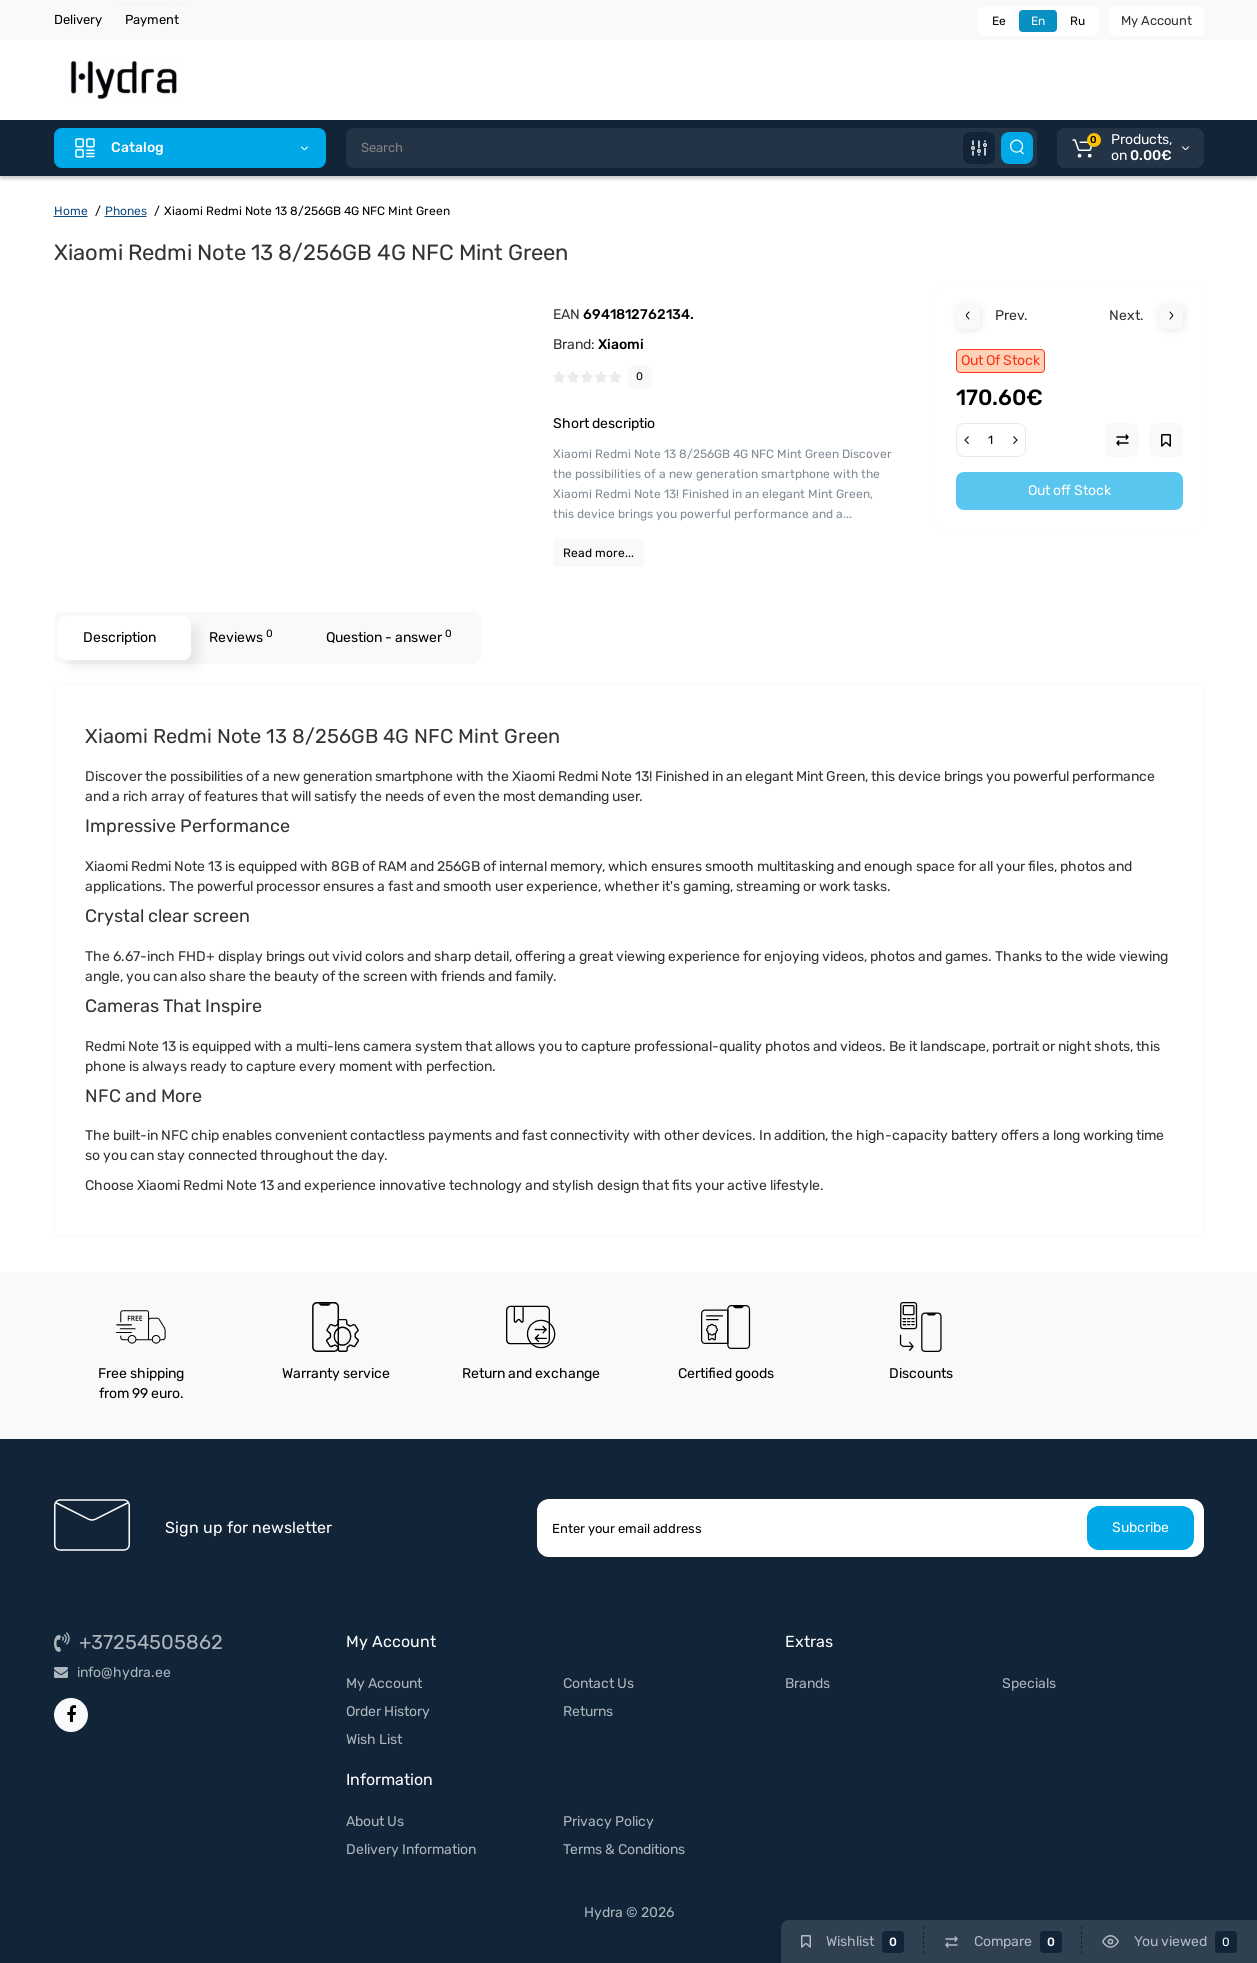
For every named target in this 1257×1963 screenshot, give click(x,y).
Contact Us (598, 1683)
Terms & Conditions (624, 1849)
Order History (388, 1711)
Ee (999, 21)
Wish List (374, 1739)
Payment (152, 19)
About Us (375, 1821)
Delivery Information (411, 1849)
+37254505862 (138, 1642)
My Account (1156, 20)
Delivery (78, 19)
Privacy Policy (608, 1821)
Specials (1029, 1683)
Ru (1077, 21)
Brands (807, 1683)
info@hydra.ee (112, 1672)
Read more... (598, 553)
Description (119, 637)
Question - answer (389, 636)
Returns (588, 1711)
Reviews (241, 636)
